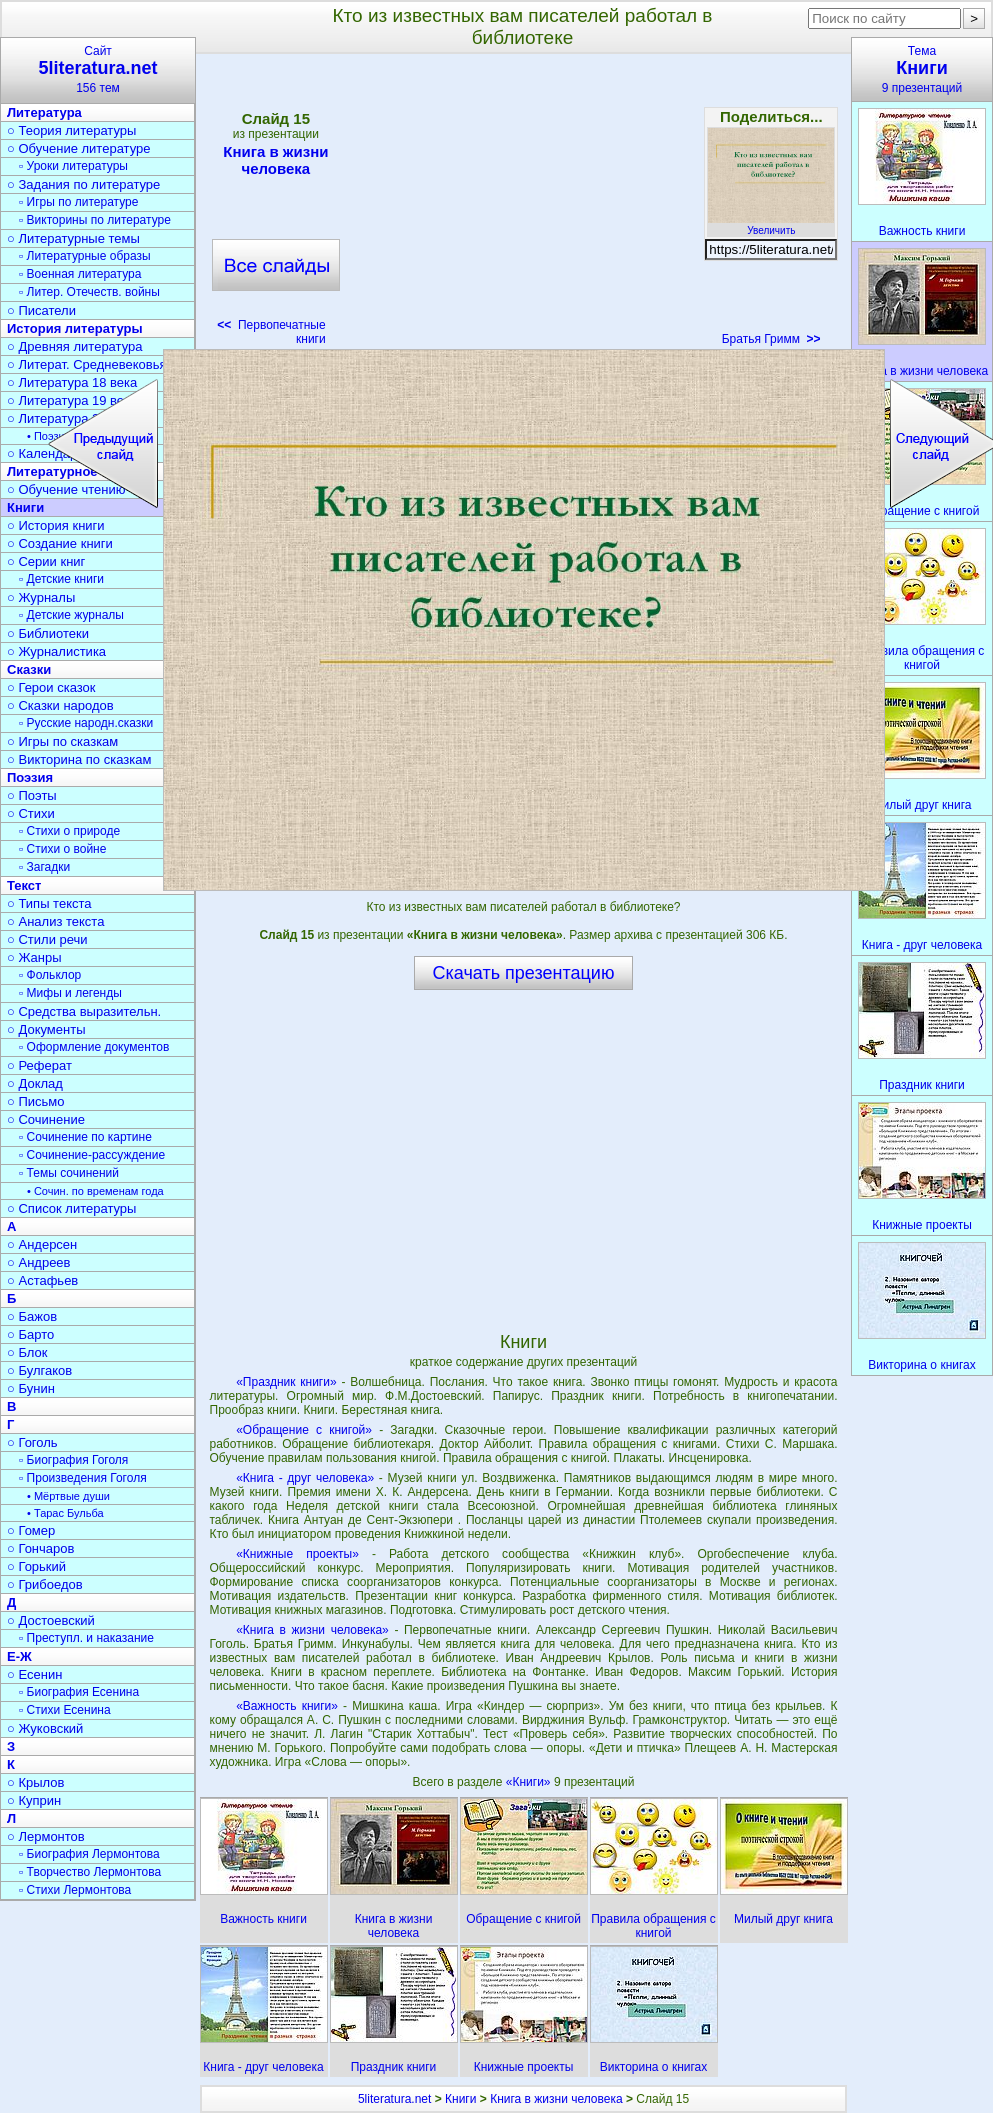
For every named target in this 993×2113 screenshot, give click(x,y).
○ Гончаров (40, 1548)
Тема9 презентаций (922, 69)
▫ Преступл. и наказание (86, 1638)
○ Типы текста (49, 903)
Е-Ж (19, 1656)
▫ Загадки (44, 867)
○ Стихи (31, 813)
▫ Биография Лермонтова (89, 1854)
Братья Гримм (771, 339)
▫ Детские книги (61, 579)
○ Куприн (34, 1800)
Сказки (29, 669)
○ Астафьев (42, 1280)
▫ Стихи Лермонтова (75, 1890)
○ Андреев (39, 1262)
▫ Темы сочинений (69, 1173)
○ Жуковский (45, 1728)
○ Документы (46, 1029)
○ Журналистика (56, 651)
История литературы (75, 328)
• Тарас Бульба (65, 1513)
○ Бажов (32, 1316)
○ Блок (27, 1352)
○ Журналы (41, 597)
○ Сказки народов (60, 705)
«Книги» (530, 1782)
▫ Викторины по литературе (95, 220)
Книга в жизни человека (276, 160)
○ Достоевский (51, 1620)
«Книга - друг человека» (305, 1478)
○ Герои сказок (51, 687)
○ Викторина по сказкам (79, 759)
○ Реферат (39, 1065)
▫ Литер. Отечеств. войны (89, 292)
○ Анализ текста (55, 921)
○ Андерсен (42, 1244)
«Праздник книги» (286, 1382)
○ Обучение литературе (79, 148)
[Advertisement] (524, 206)
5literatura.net (394, 2099)
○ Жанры (34, 957)
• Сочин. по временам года (95, 1191)
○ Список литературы (71, 1208)
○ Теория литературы (71, 130)
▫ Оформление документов (94, 1047)
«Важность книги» (287, 1706)
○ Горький (36, 1566)
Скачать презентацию (524, 973)
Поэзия (30, 777)
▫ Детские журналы (71, 615)
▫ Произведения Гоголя (83, 1478)
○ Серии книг (46, 561)
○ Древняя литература (74, 346)
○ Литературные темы (73, 238)
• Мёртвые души (68, 1496)
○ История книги (56, 525)
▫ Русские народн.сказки (86, 723)
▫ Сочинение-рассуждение (92, 1155)
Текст (24, 885)
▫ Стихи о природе (69, 831)
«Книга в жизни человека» (312, 1630)
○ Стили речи (47, 939)
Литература (44, 112)
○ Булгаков (39, 1370)
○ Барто (30, 1334)
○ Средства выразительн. (84, 1011)
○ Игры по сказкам (62, 741)
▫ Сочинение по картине (85, 1137)
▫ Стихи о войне (62, 849)
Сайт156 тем (98, 69)
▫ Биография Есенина (79, 1692)
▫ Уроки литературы (73, 166)
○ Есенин (34, 1674)
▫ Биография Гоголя (73, 1460)
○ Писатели (41, 310)
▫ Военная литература (80, 274)
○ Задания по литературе (83, 184)
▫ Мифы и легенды (70, 993)
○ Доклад (35, 1083)
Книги (460, 2099)
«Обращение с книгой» (304, 1430)
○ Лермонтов (46, 1836)
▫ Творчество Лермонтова (90, 1872)
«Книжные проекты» (297, 1554)
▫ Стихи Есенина (65, 1710)
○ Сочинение (46, 1119)
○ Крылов (35, 1782)
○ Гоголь (32, 1442)
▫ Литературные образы (85, 256)
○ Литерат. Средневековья (87, 364)
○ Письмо (36, 1101)
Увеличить (771, 225)
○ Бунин (31, 1388)
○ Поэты (32, 795)
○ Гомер (31, 1530)
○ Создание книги (60, 543)
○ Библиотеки (48, 633)
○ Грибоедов (45, 1584)
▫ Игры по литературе (78, 202)
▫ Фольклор (50, 975)
